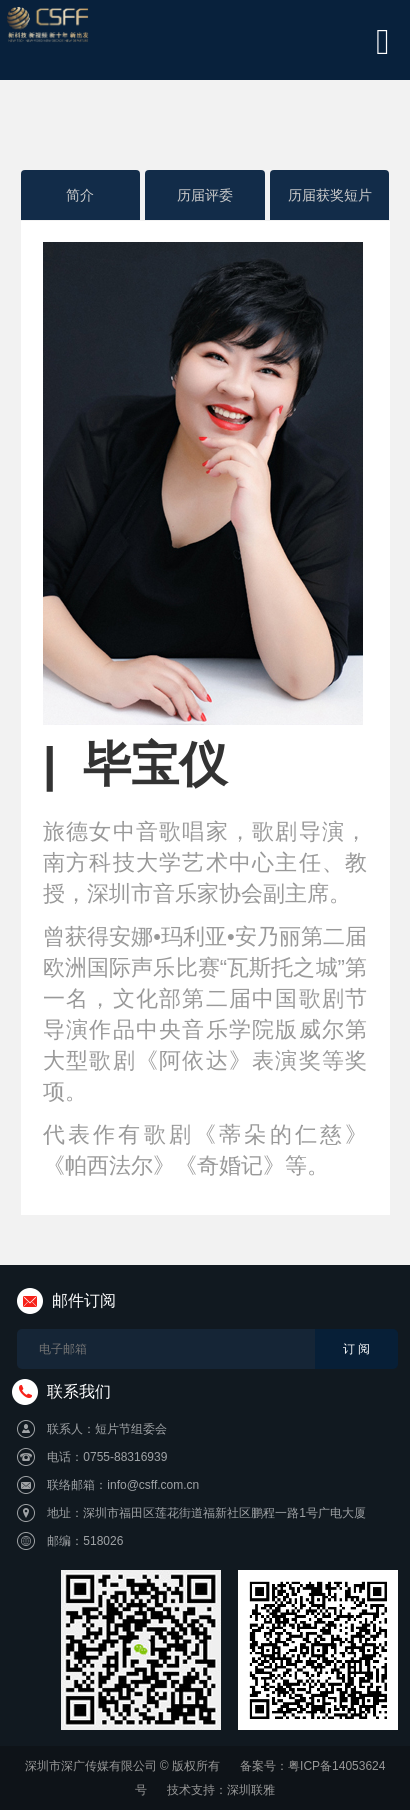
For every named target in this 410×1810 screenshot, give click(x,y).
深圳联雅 (251, 1790)
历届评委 (205, 195)
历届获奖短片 (330, 195)
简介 (80, 195)
